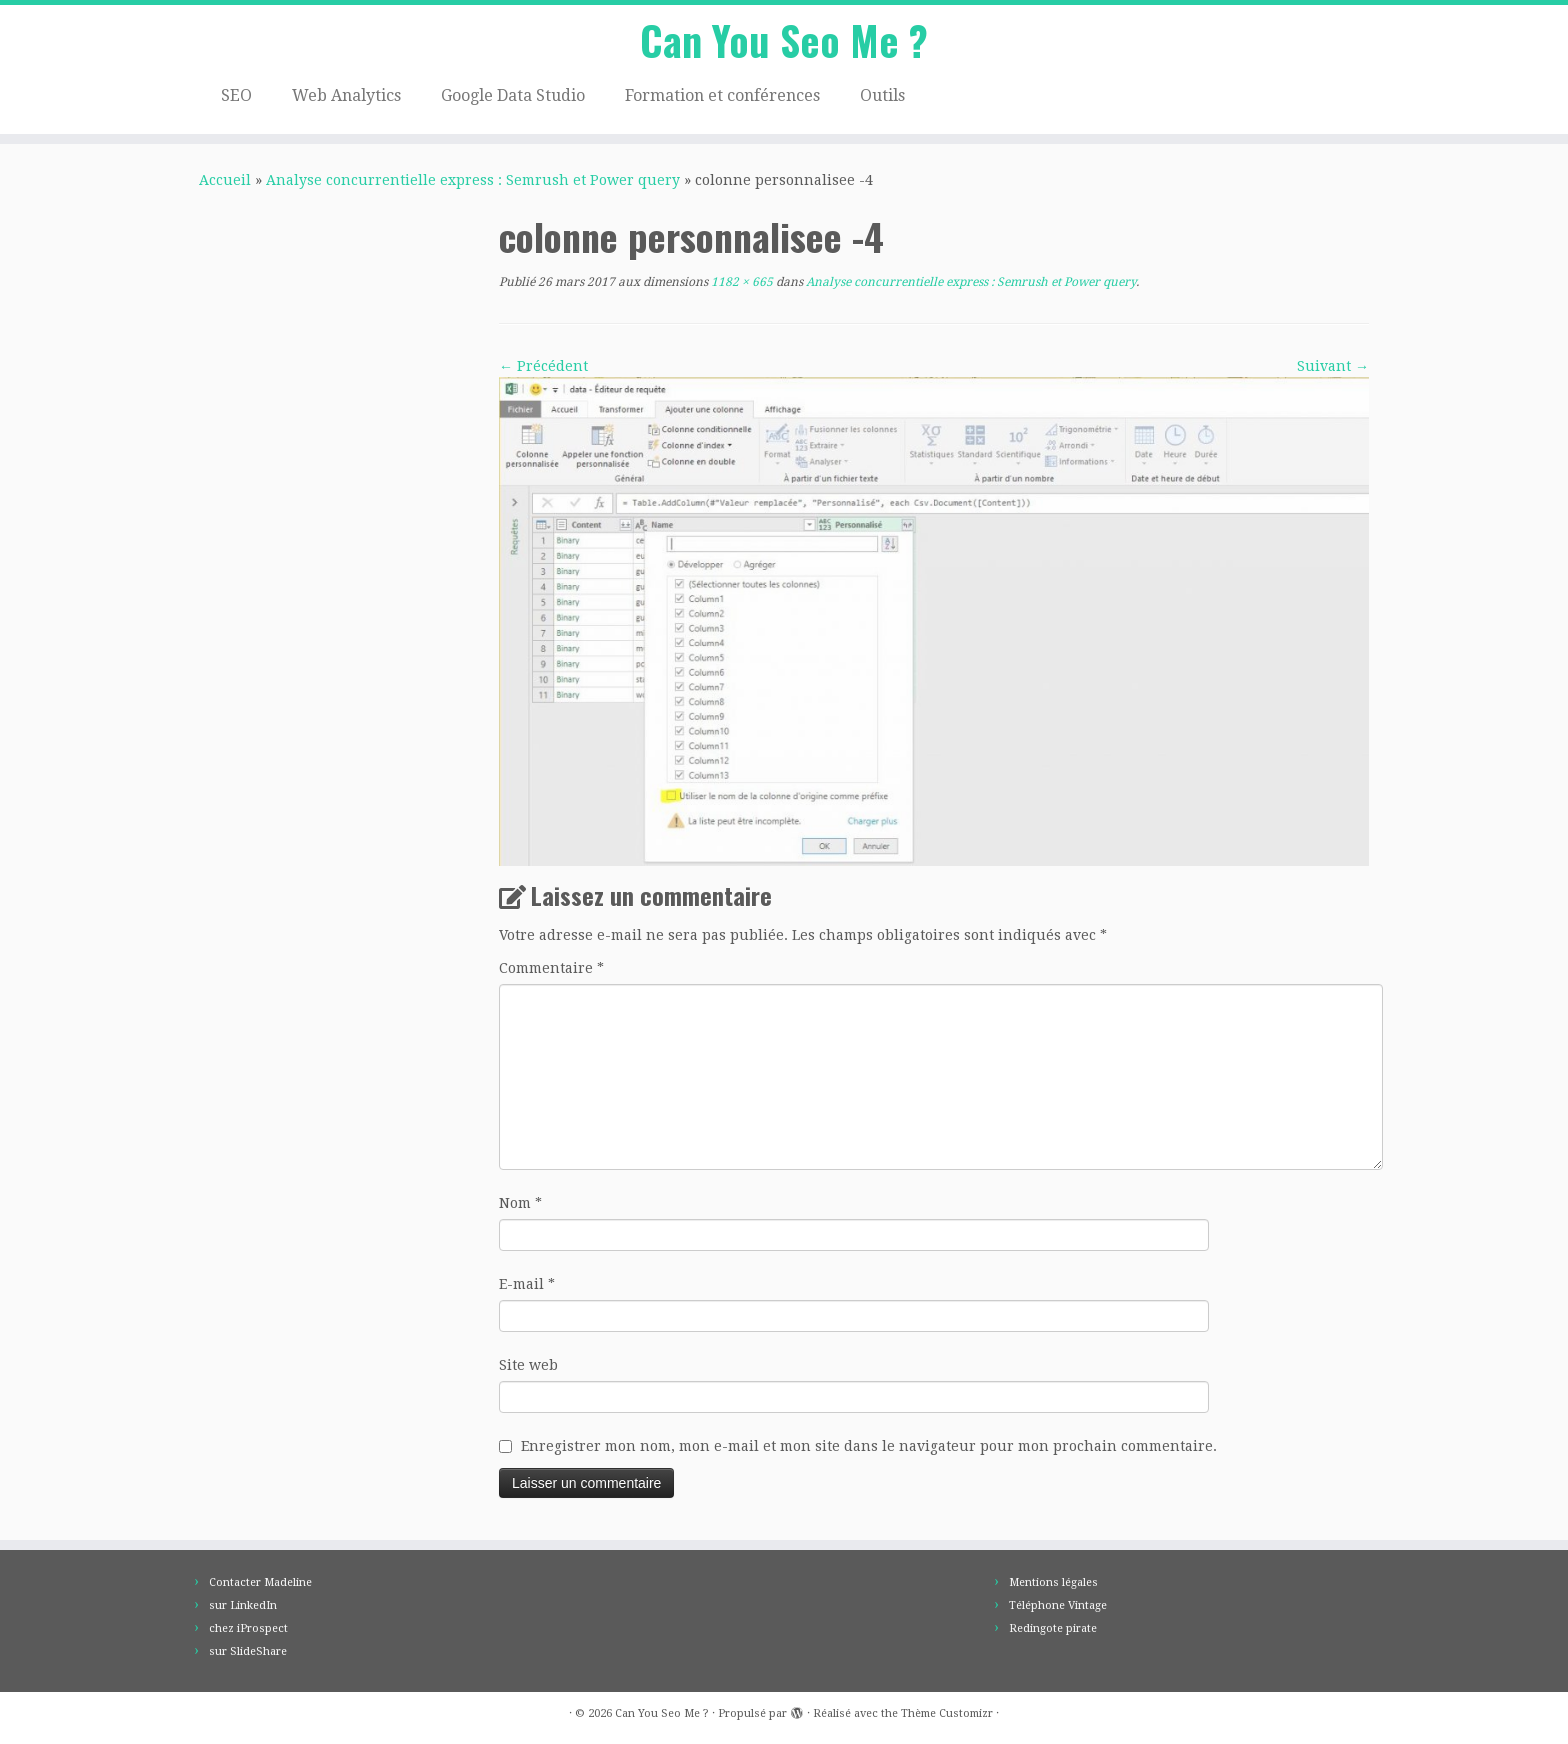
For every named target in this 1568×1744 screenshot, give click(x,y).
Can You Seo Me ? (784, 40)
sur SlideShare (248, 1651)
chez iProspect (248, 1628)
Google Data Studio (513, 95)
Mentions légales (1053, 1582)
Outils (882, 95)
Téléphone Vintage (1058, 1605)
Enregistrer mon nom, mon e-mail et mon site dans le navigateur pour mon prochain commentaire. (869, 1446)
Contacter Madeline (260, 1582)
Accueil (225, 180)
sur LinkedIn (243, 1605)
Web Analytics (346, 95)
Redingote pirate (1053, 1628)
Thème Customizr (947, 1713)
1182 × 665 (740, 282)
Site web (528, 1365)
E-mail (527, 1284)
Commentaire (551, 968)
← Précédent (543, 366)
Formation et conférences (722, 95)
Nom (520, 1203)
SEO (236, 95)
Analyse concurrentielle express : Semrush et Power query (473, 180)
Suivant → (1333, 366)
